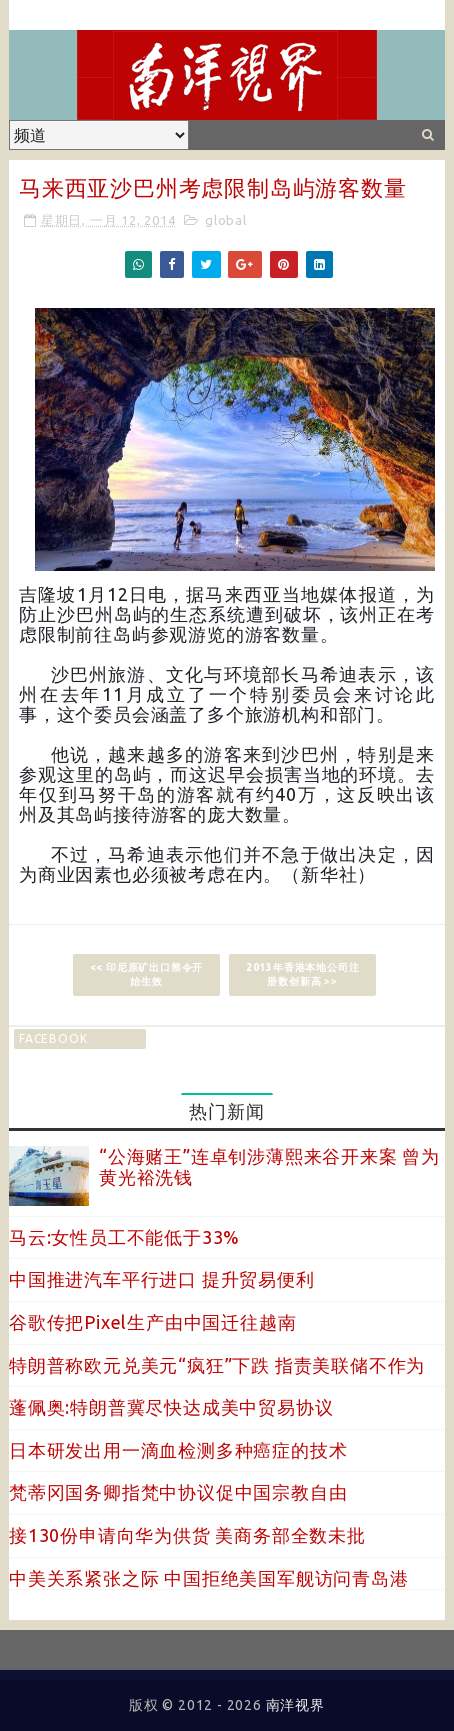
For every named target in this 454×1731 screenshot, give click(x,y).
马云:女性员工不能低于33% (124, 1237)
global (226, 220)
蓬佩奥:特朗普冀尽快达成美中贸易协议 (171, 1407)
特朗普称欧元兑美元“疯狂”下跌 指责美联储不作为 (217, 1365)
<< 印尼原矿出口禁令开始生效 (147, 974)
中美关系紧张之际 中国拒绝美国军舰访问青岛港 (209, 1578)
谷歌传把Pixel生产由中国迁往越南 (152, 1322)
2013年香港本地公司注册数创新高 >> (303, 974)
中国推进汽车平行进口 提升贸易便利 (162, 1279)
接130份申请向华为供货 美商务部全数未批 (187, 1535)
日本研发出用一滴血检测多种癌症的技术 (178, 1450)
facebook (53, 1038)
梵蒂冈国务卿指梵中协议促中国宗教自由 (178, 1492)
